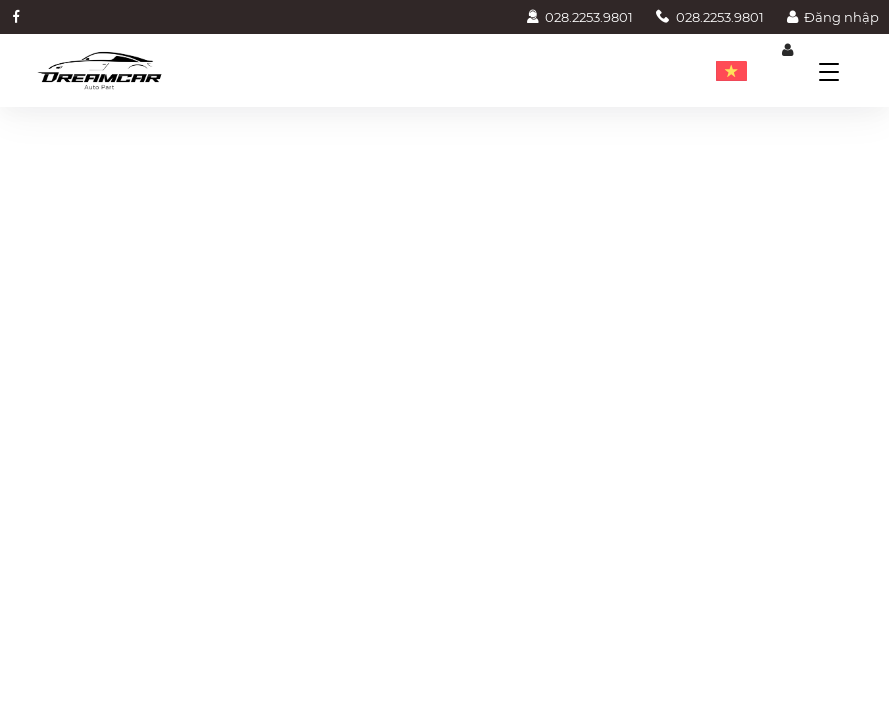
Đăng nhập (833, 17)
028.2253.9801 (579, 17)
